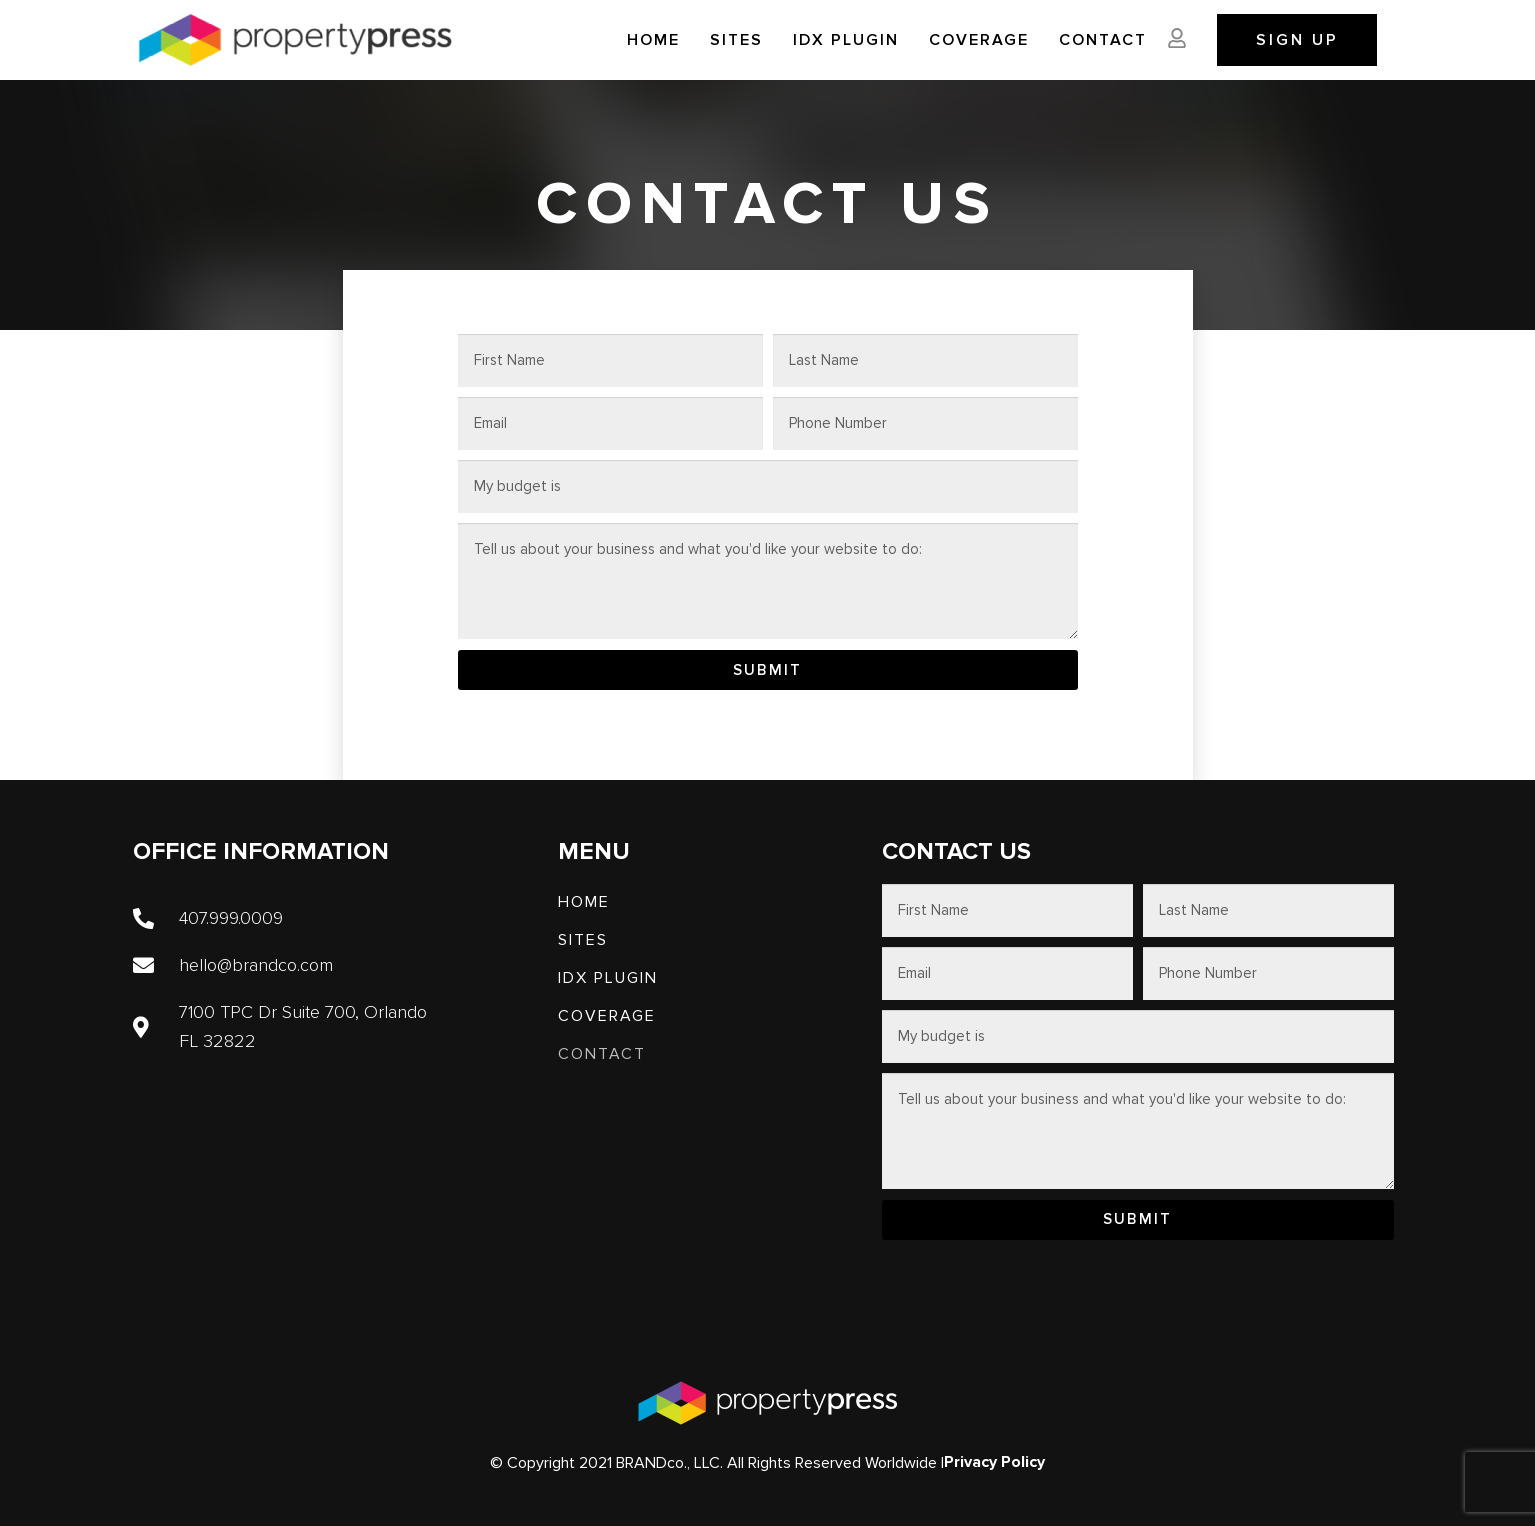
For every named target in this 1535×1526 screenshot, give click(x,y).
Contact (1103, 40)
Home (653, 40)
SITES (736, 40)
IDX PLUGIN (846, 40)
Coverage (979, 40)
